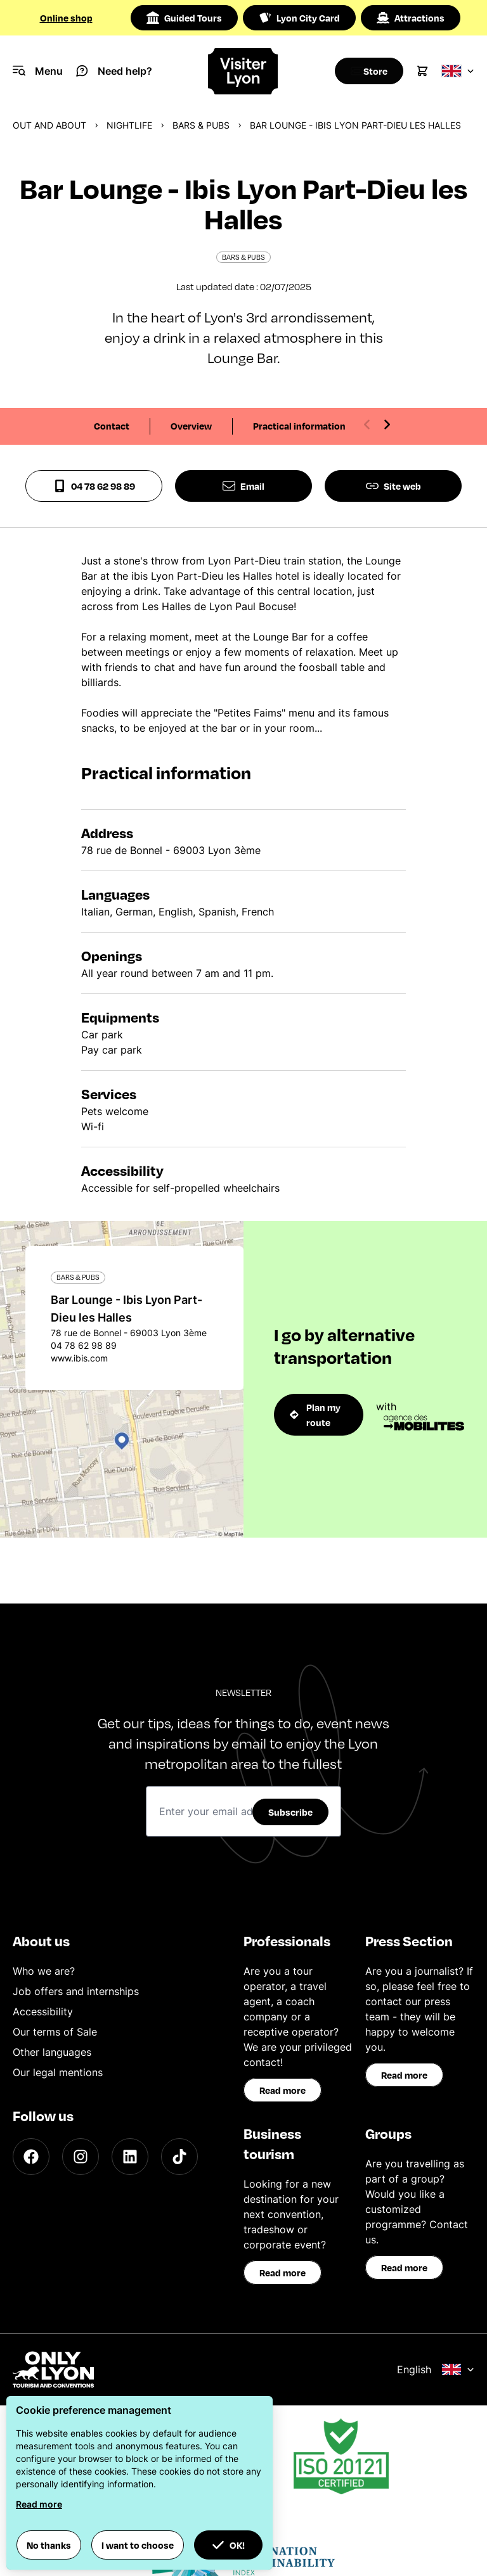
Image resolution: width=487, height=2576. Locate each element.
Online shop (66, 18)
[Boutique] (365, 71)
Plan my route (315, 1415)
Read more (282, 2090)
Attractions (411, 17)
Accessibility (43, 2011)
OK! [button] (228, 2545)
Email (243, 486)
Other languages (52, 2052)
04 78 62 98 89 (94, 486)
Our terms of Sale (55, 2031)
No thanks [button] (49, 2545)
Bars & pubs (201, 125)
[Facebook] (31, 2156)
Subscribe (290, 1812)
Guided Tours (184, 17)
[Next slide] (386, 424)
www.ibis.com (79, 1358)
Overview (191, 425)
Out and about (49, 125)
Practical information (299, 425)
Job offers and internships (76, 1991)
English (435, 2369)
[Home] (244, 71)
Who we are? (44, 1971)
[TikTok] (179, 2156)
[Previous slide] (367, 424)
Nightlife (129, 125)
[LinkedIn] (130, 2156)
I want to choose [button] (137, 2545)
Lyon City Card (299, 17)
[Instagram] (80, 2156)
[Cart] (422, 71)
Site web (393, 486)
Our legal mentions (58, 2072)
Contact (111, 425)
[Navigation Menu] (38, 71)
